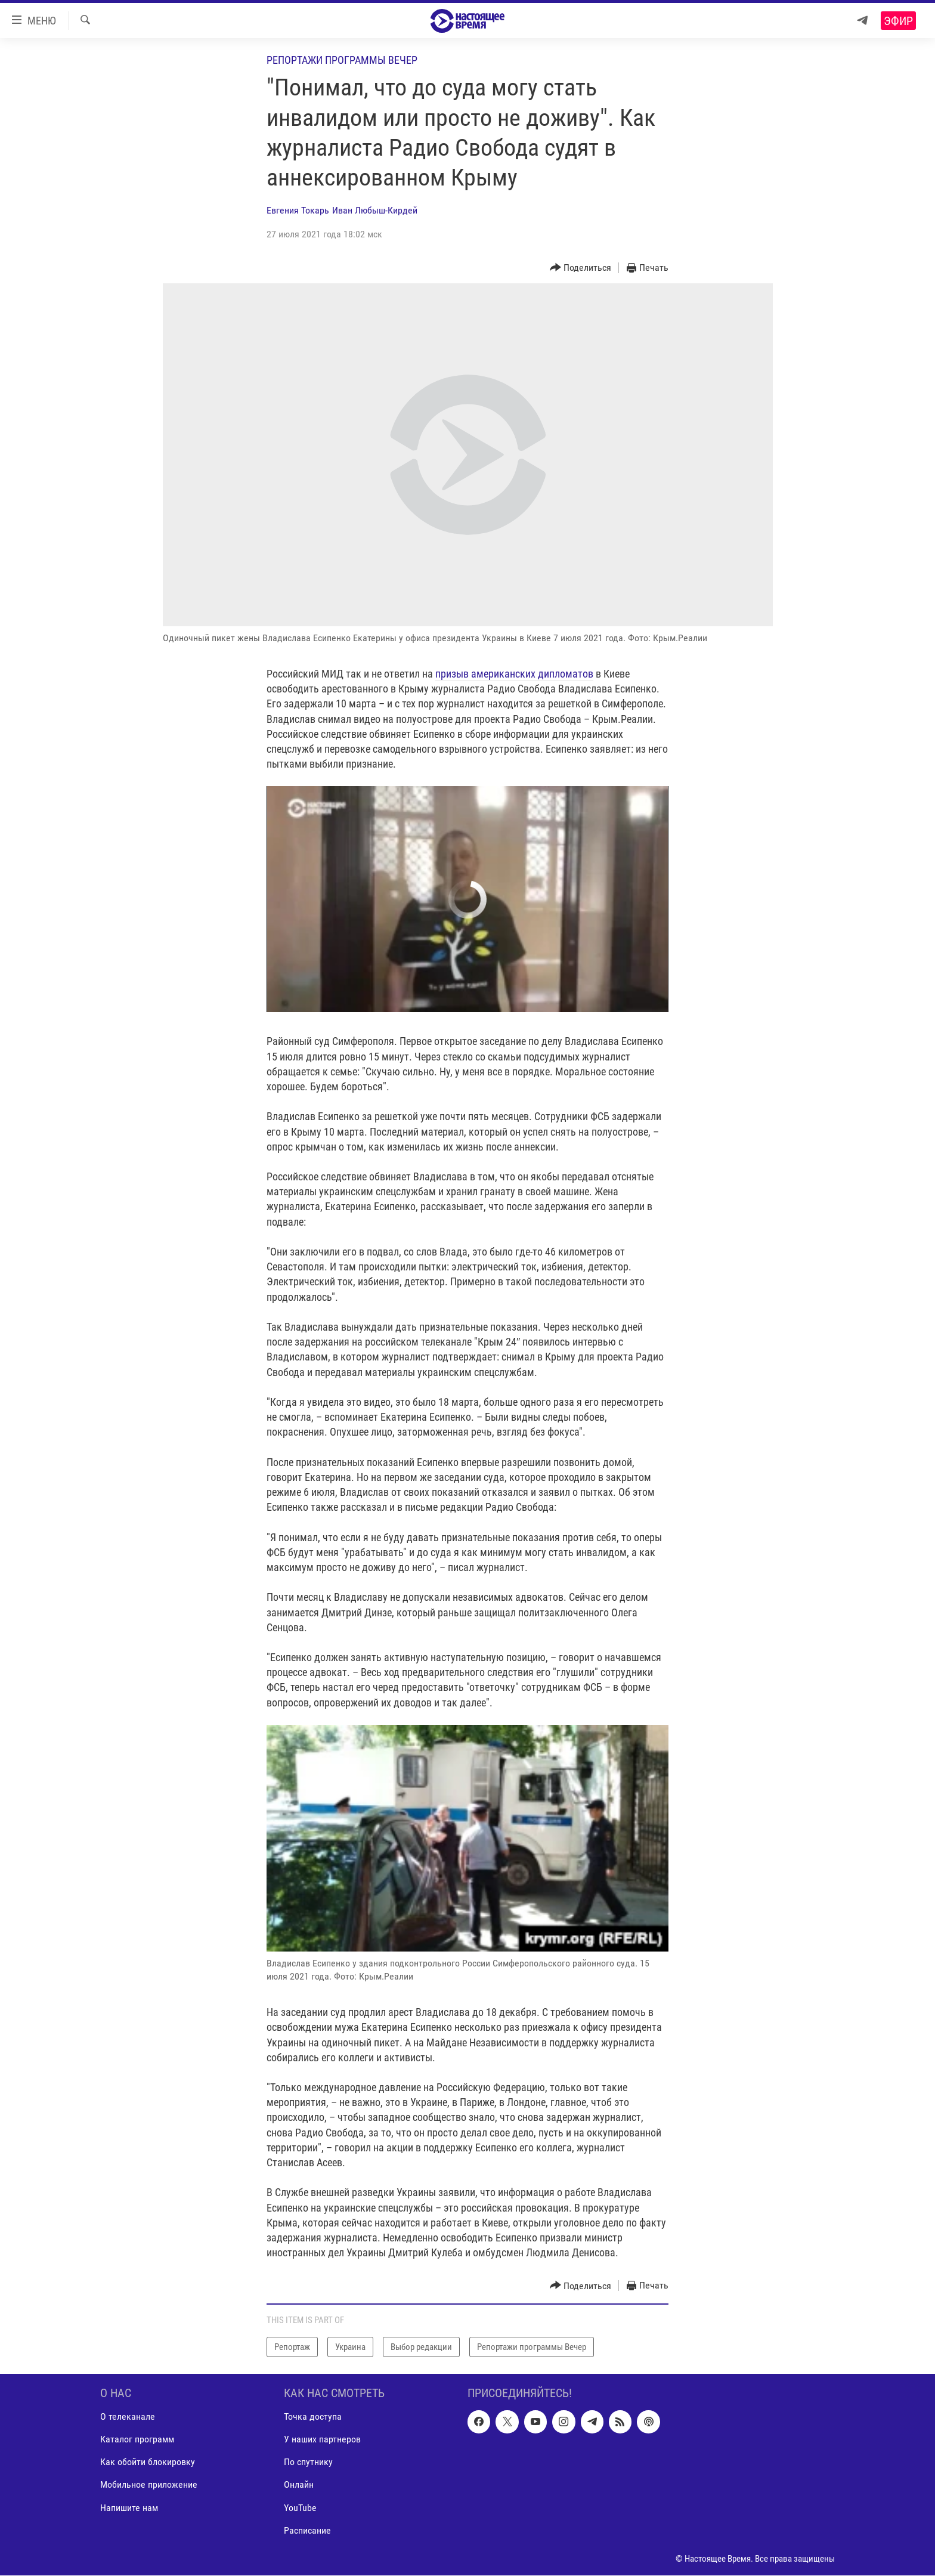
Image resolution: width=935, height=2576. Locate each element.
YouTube (300, 2507)
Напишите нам (129, 2507)
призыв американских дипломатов (514, 673)
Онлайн (299, 2485)
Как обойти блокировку (147, 2462)
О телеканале (127, 2417)
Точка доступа (313, 2417)
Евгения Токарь (298, 210)
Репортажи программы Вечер (342, 60)
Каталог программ (137, 2439)
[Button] (581, 268)
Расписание (307, 2530)
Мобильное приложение (148, 2485)
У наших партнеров (322, 2439)
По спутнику (308, 2462)
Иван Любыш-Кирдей (374, 210)
